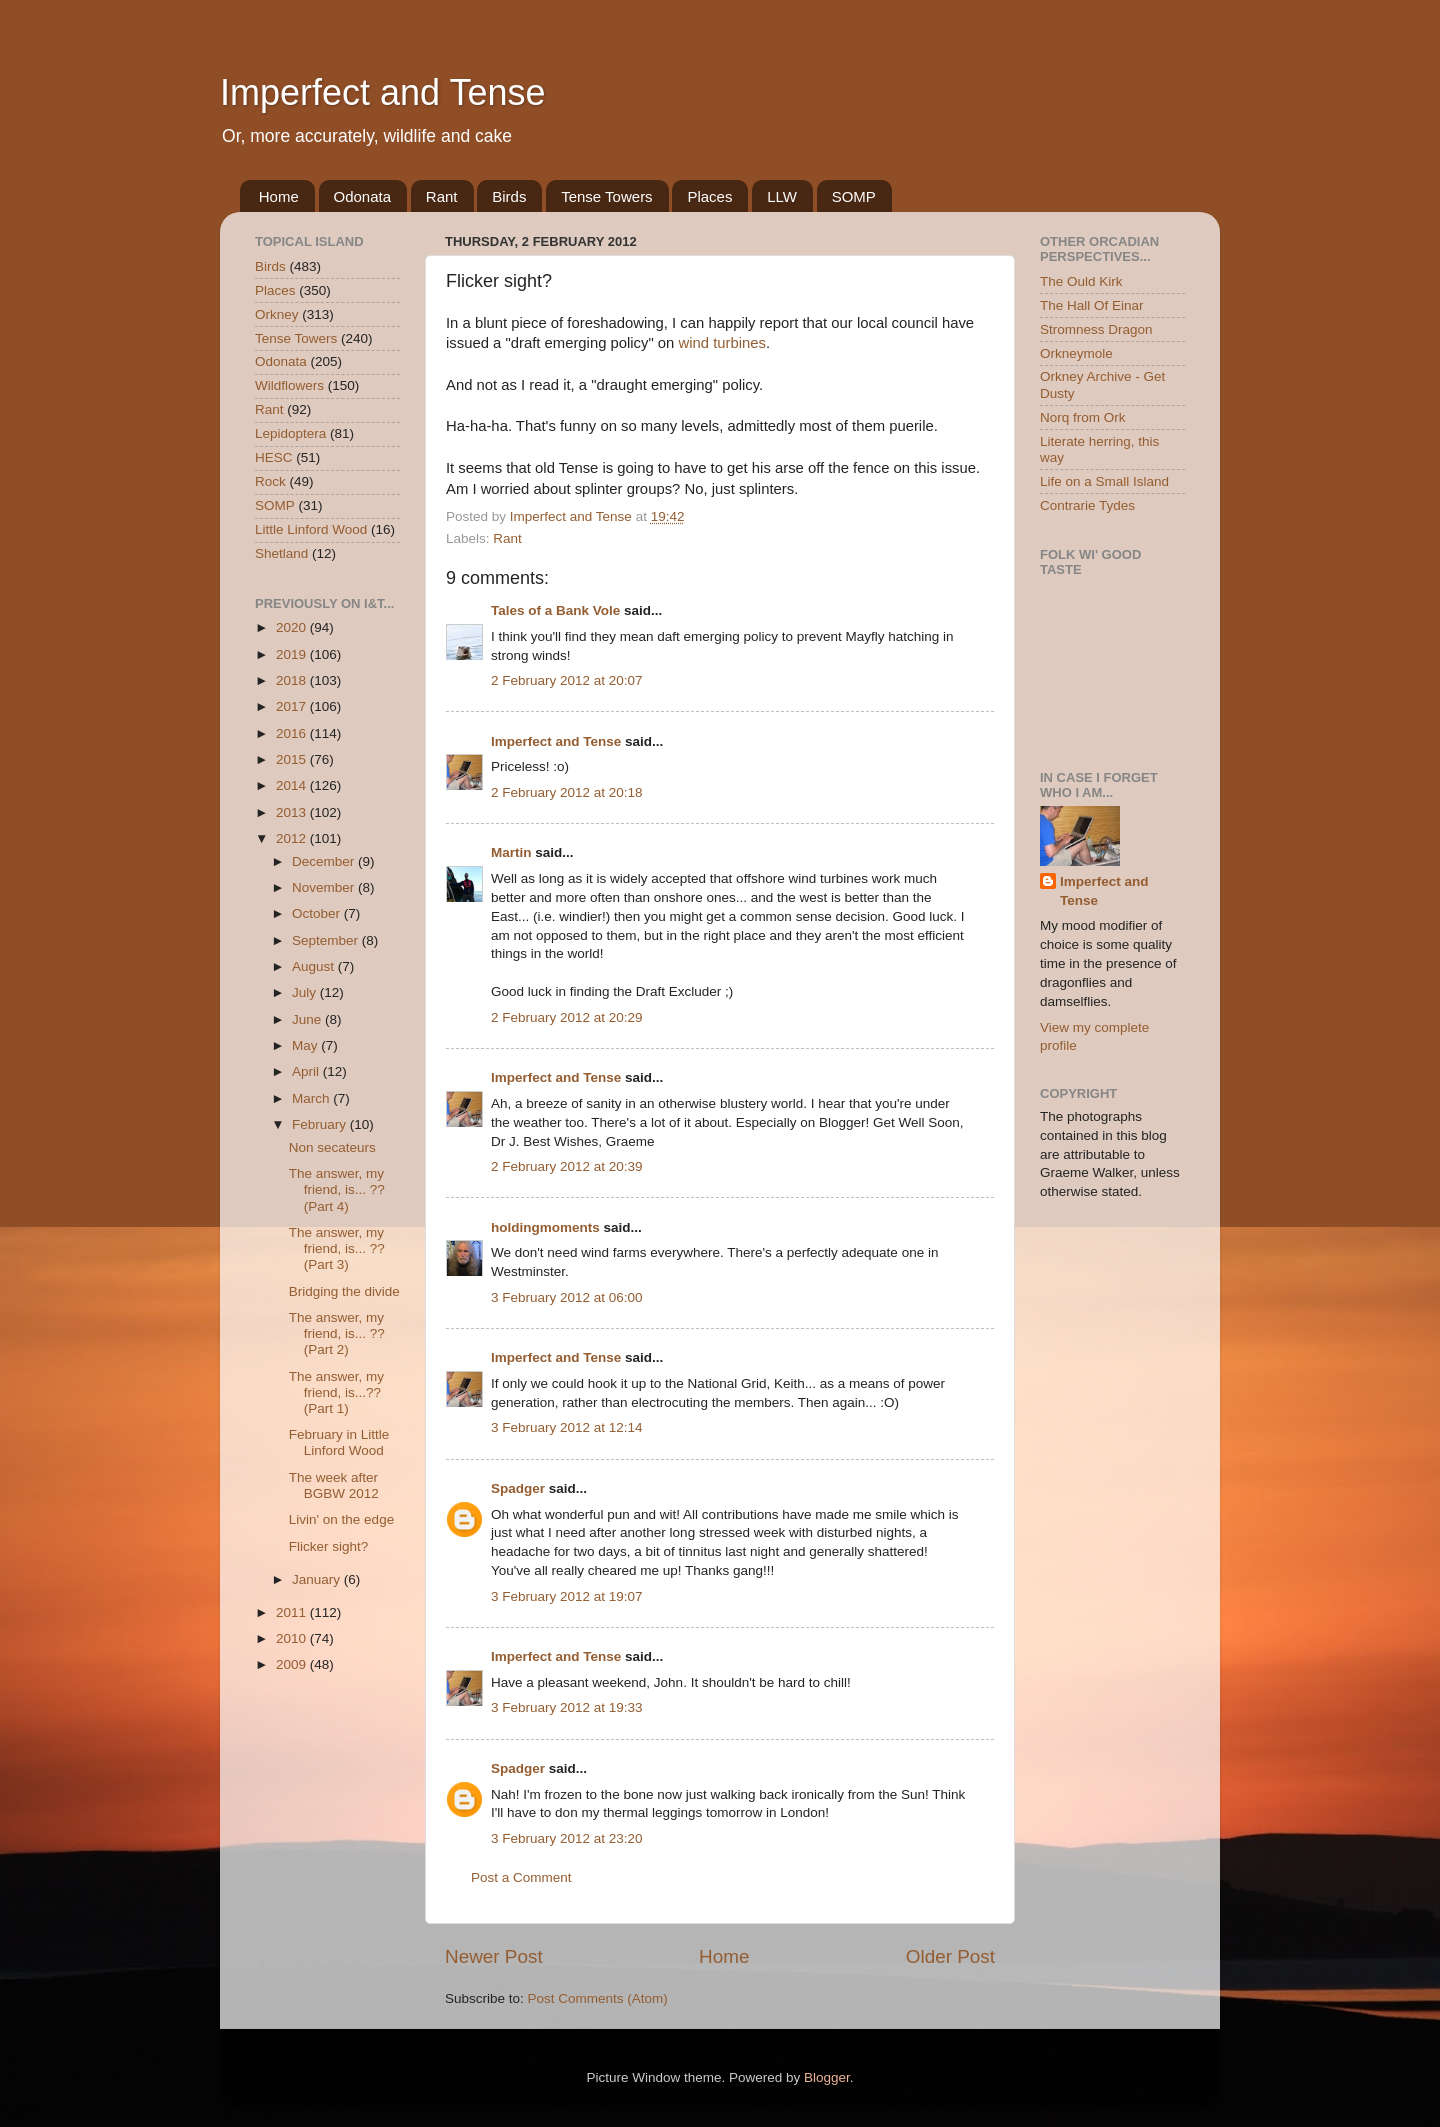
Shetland (281, 553)
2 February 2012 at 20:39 (567, 1166)
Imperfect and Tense (383, 92)
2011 (293, 1612)
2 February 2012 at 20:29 (567, 1017)
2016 (293, 733)
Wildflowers (289, 385)
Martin (511, 852)
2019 (293, 654)
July (306, 992)
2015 (293, 759)
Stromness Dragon (1096, 329)
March (312, 1098)
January (318, 1579)
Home (279, 196)
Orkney (277, 314)
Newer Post (494, 1956)
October (318, 913)
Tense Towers (606, 196)
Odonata (363, 196)
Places (709, 196)
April (307, 1071)
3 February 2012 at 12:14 (567, 1427)
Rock (270, 481)
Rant (442, 196)
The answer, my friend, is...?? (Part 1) (336, 1392)
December (325, 861)
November (325, 887)
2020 (293, 627)
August (315, 966)
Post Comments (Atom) (598, 1998)
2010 (293, 1638)
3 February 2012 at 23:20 (567, 1838)
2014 (293, 785)
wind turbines (722, 343)
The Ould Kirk (1081, 281)
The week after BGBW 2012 (334, 1485)
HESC (274, 457)
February (321, 1124)
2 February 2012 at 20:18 (567, 792)
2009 (293, 1664)
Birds (509, 196)
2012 (293, 838)
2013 (293, 812)
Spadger (518, 1488)
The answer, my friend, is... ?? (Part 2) (337, 1333)
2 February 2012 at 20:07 (567, 680)
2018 (293, 680)
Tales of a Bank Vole (555, 610)
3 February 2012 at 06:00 (567, 1297)
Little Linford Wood (311, 529)
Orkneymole (1076, 353)
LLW (782, 196)
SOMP (854, 196)
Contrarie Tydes (1087, 505)
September (327, 940)
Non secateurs (332, 1147)
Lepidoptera (290, 433)
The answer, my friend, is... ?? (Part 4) (337, 1189)
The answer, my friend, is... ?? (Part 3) (337, 1248)
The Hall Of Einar (1092, 305)
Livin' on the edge (341, 1519)
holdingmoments (545, 1227)
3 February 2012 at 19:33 (567, 1707)
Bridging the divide (344, 1291)
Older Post (950, 1956)
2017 (293, 706)
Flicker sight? (329, 1546)
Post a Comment (521, 1877)
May (306, 1045)
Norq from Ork (1083, 417)
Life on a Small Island (1104, 481)
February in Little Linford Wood (339, 1442)
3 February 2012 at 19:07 (567, 1596)
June (308, 1019)
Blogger (827, 2077)
